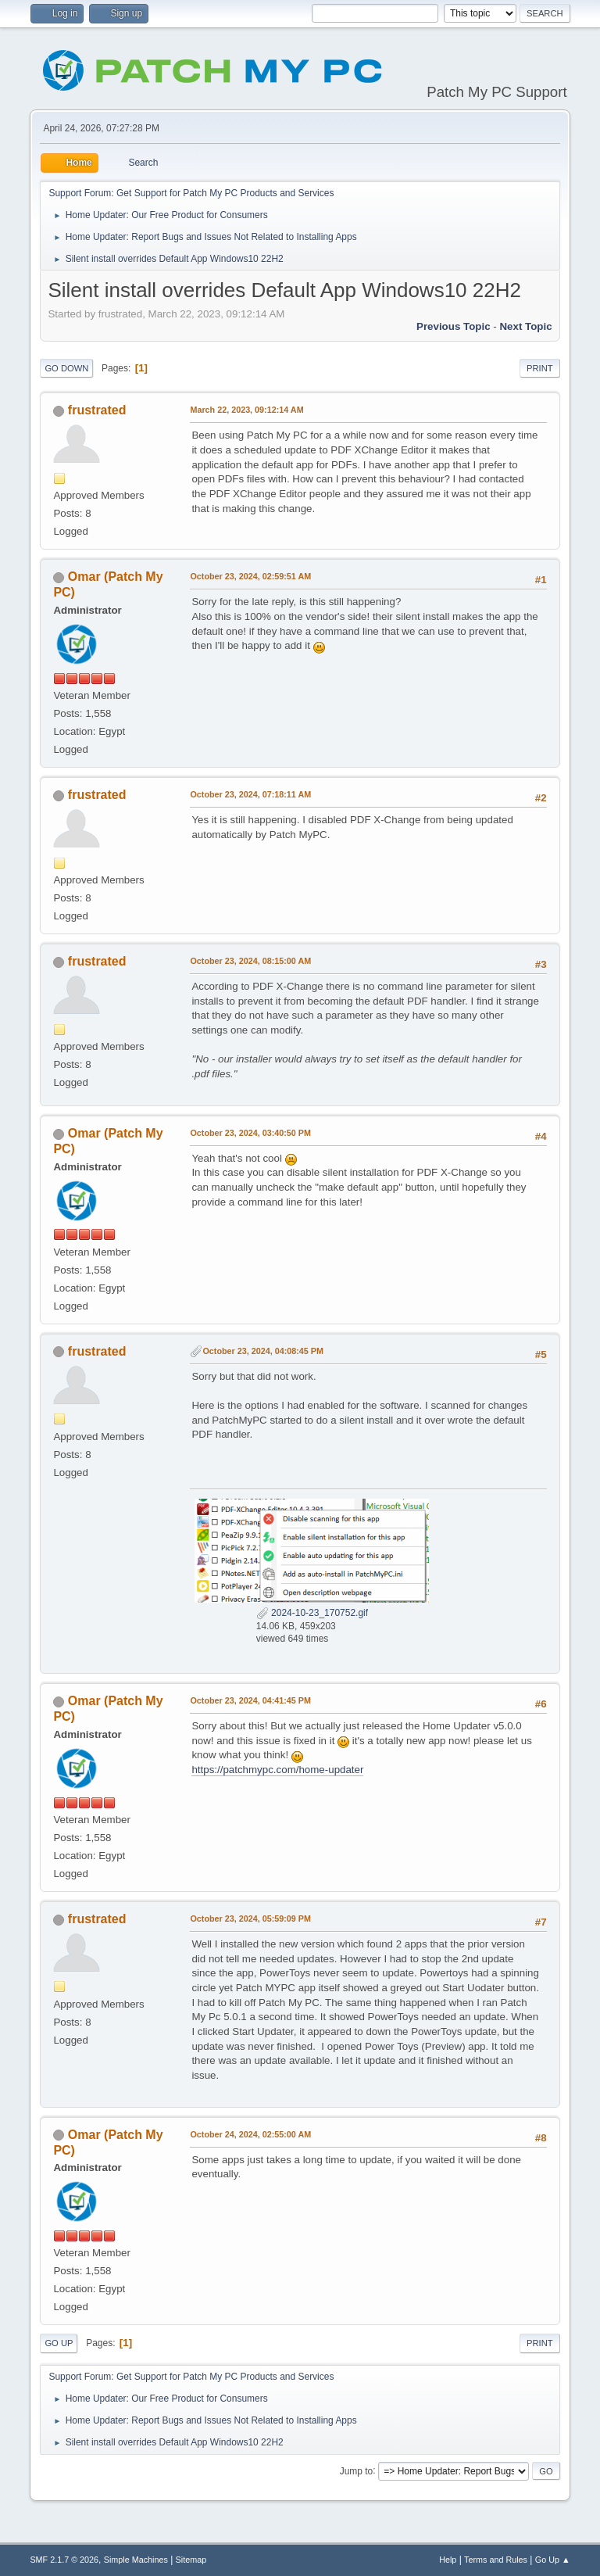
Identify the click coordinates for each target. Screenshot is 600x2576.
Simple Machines (136, 2559)
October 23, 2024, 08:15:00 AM (250, 961)
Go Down (66, 368)
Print (540, 368)
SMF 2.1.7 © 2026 (64, 2559)
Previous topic (453, 326)
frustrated (97, 410)
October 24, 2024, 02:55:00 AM (250, 2134)
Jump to (356, 2470)
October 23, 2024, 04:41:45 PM (250, 1700)
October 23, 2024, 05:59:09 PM (250, 1918)
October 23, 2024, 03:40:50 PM (250, 1133)
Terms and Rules (495, 2559)
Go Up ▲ (552, 2559)
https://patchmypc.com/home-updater (277, 1769)
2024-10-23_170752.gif (312, 1612)
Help (447, 2559)
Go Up (59, 2343)
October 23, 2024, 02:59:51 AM (250, 576)
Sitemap (191, 2559)
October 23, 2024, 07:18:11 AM (250, 794)
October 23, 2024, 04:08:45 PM (262, 1351)
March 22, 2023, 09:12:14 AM (246, 409)
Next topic (525, 326)
